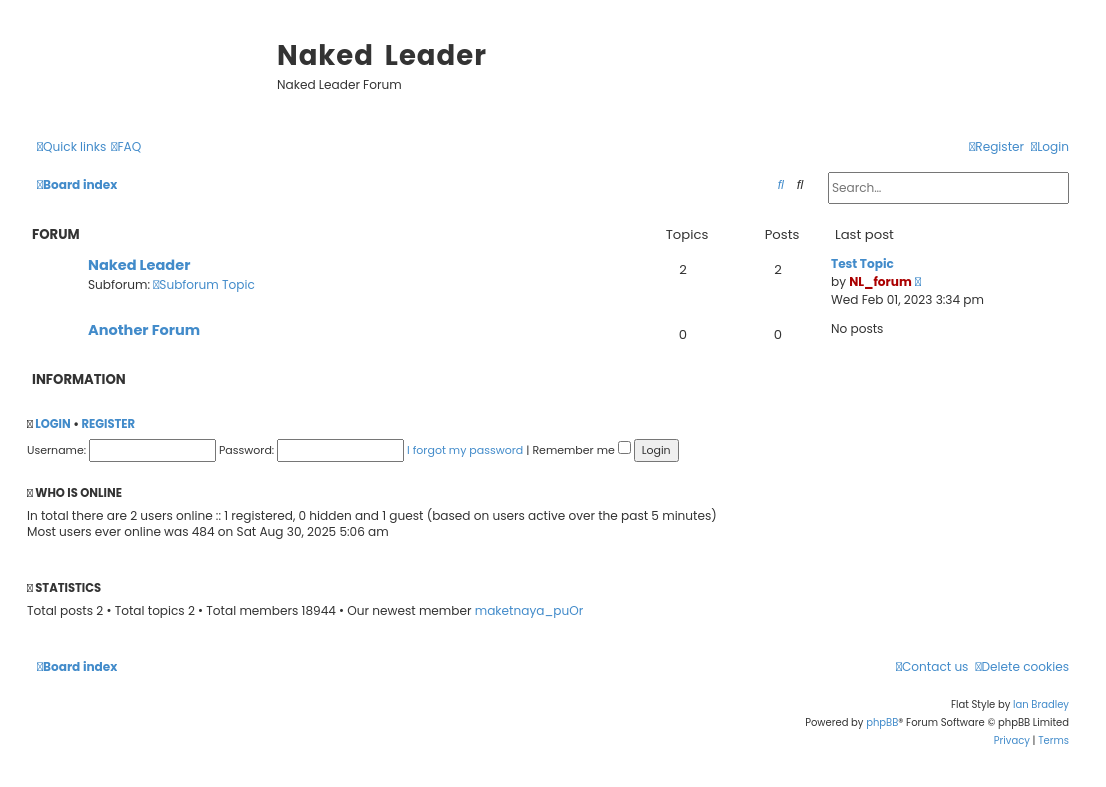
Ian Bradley (1041, 704)
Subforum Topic (204, 284)
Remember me (581, 450)
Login (52, 424)
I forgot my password (465, 450)
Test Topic (862, 263)
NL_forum (880, 281)
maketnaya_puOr (529, 611)
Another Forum (144, 330)
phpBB (882, 722)
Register (108, 424)
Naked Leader (139, 265)
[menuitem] (126, 147)
